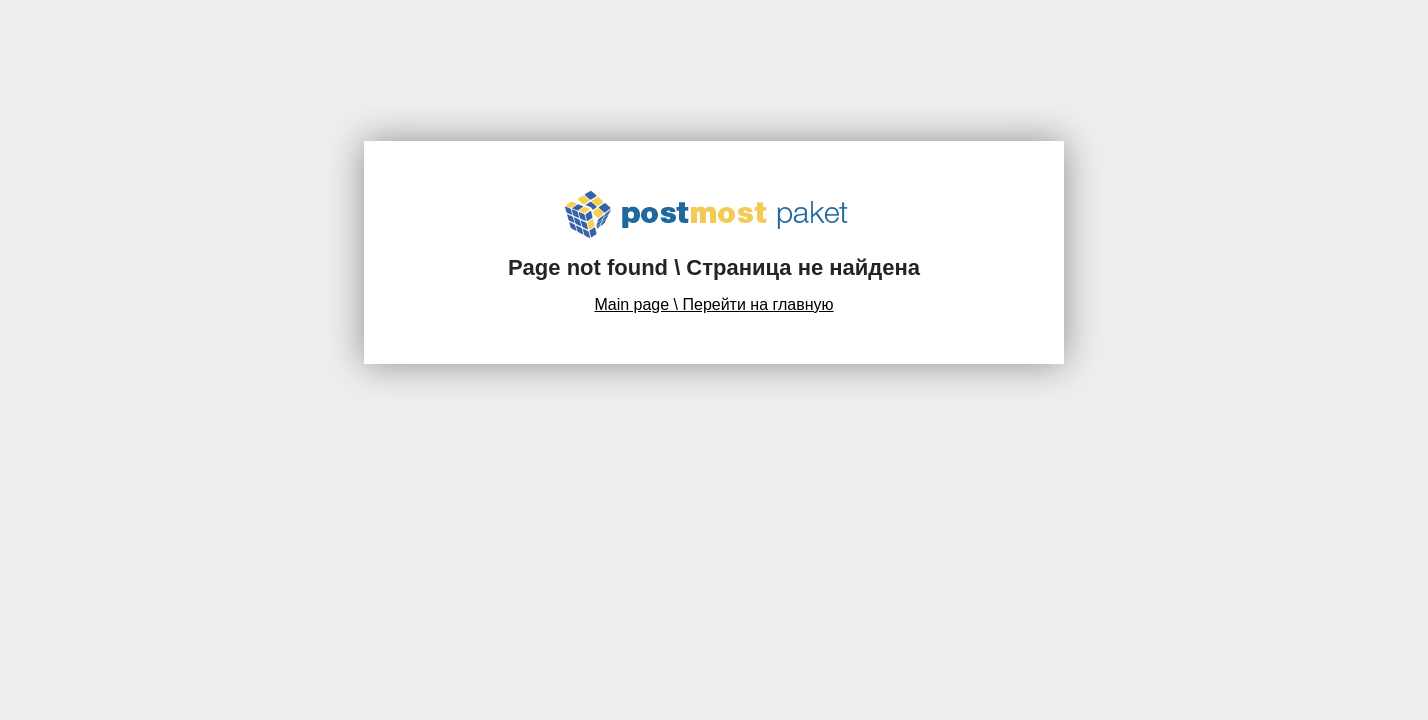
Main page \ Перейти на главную (713, 304)
